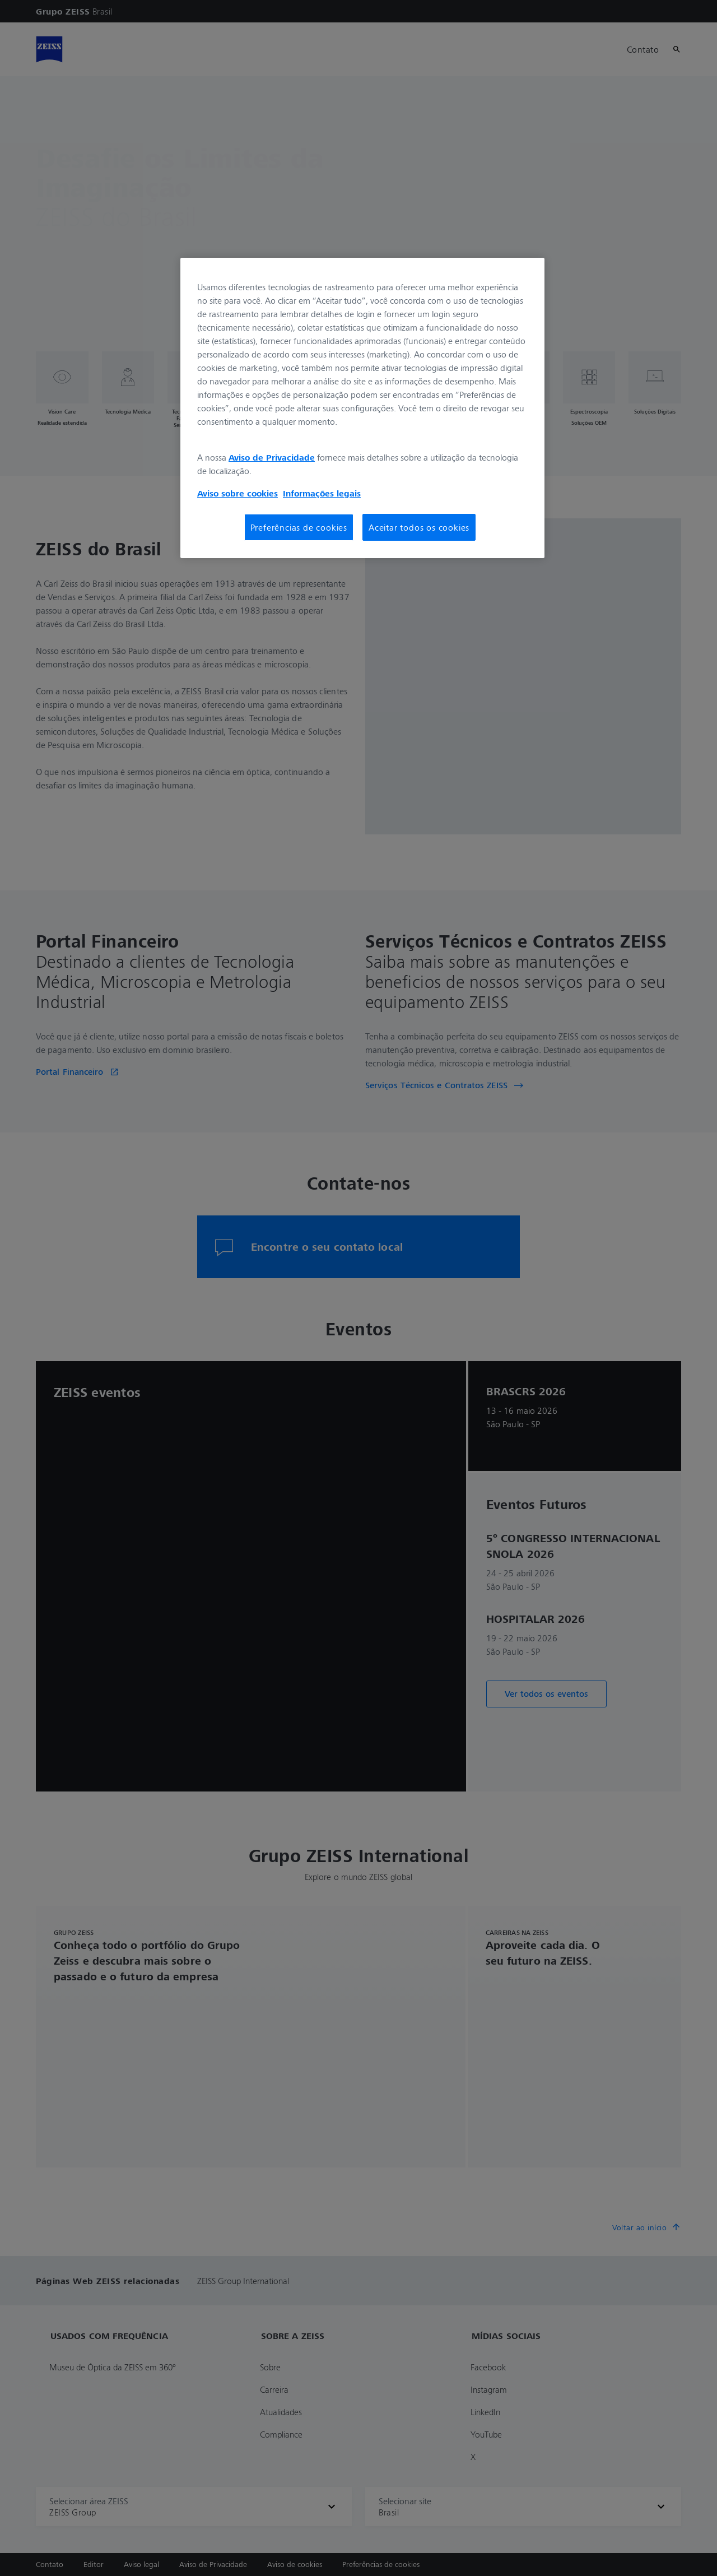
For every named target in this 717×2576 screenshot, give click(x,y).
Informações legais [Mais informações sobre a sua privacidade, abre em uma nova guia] (322, 493)
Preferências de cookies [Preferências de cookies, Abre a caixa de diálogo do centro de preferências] (298, 527)
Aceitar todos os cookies (419, 527)
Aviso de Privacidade (272, 457)
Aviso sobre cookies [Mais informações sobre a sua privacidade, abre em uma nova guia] (237, 493)
